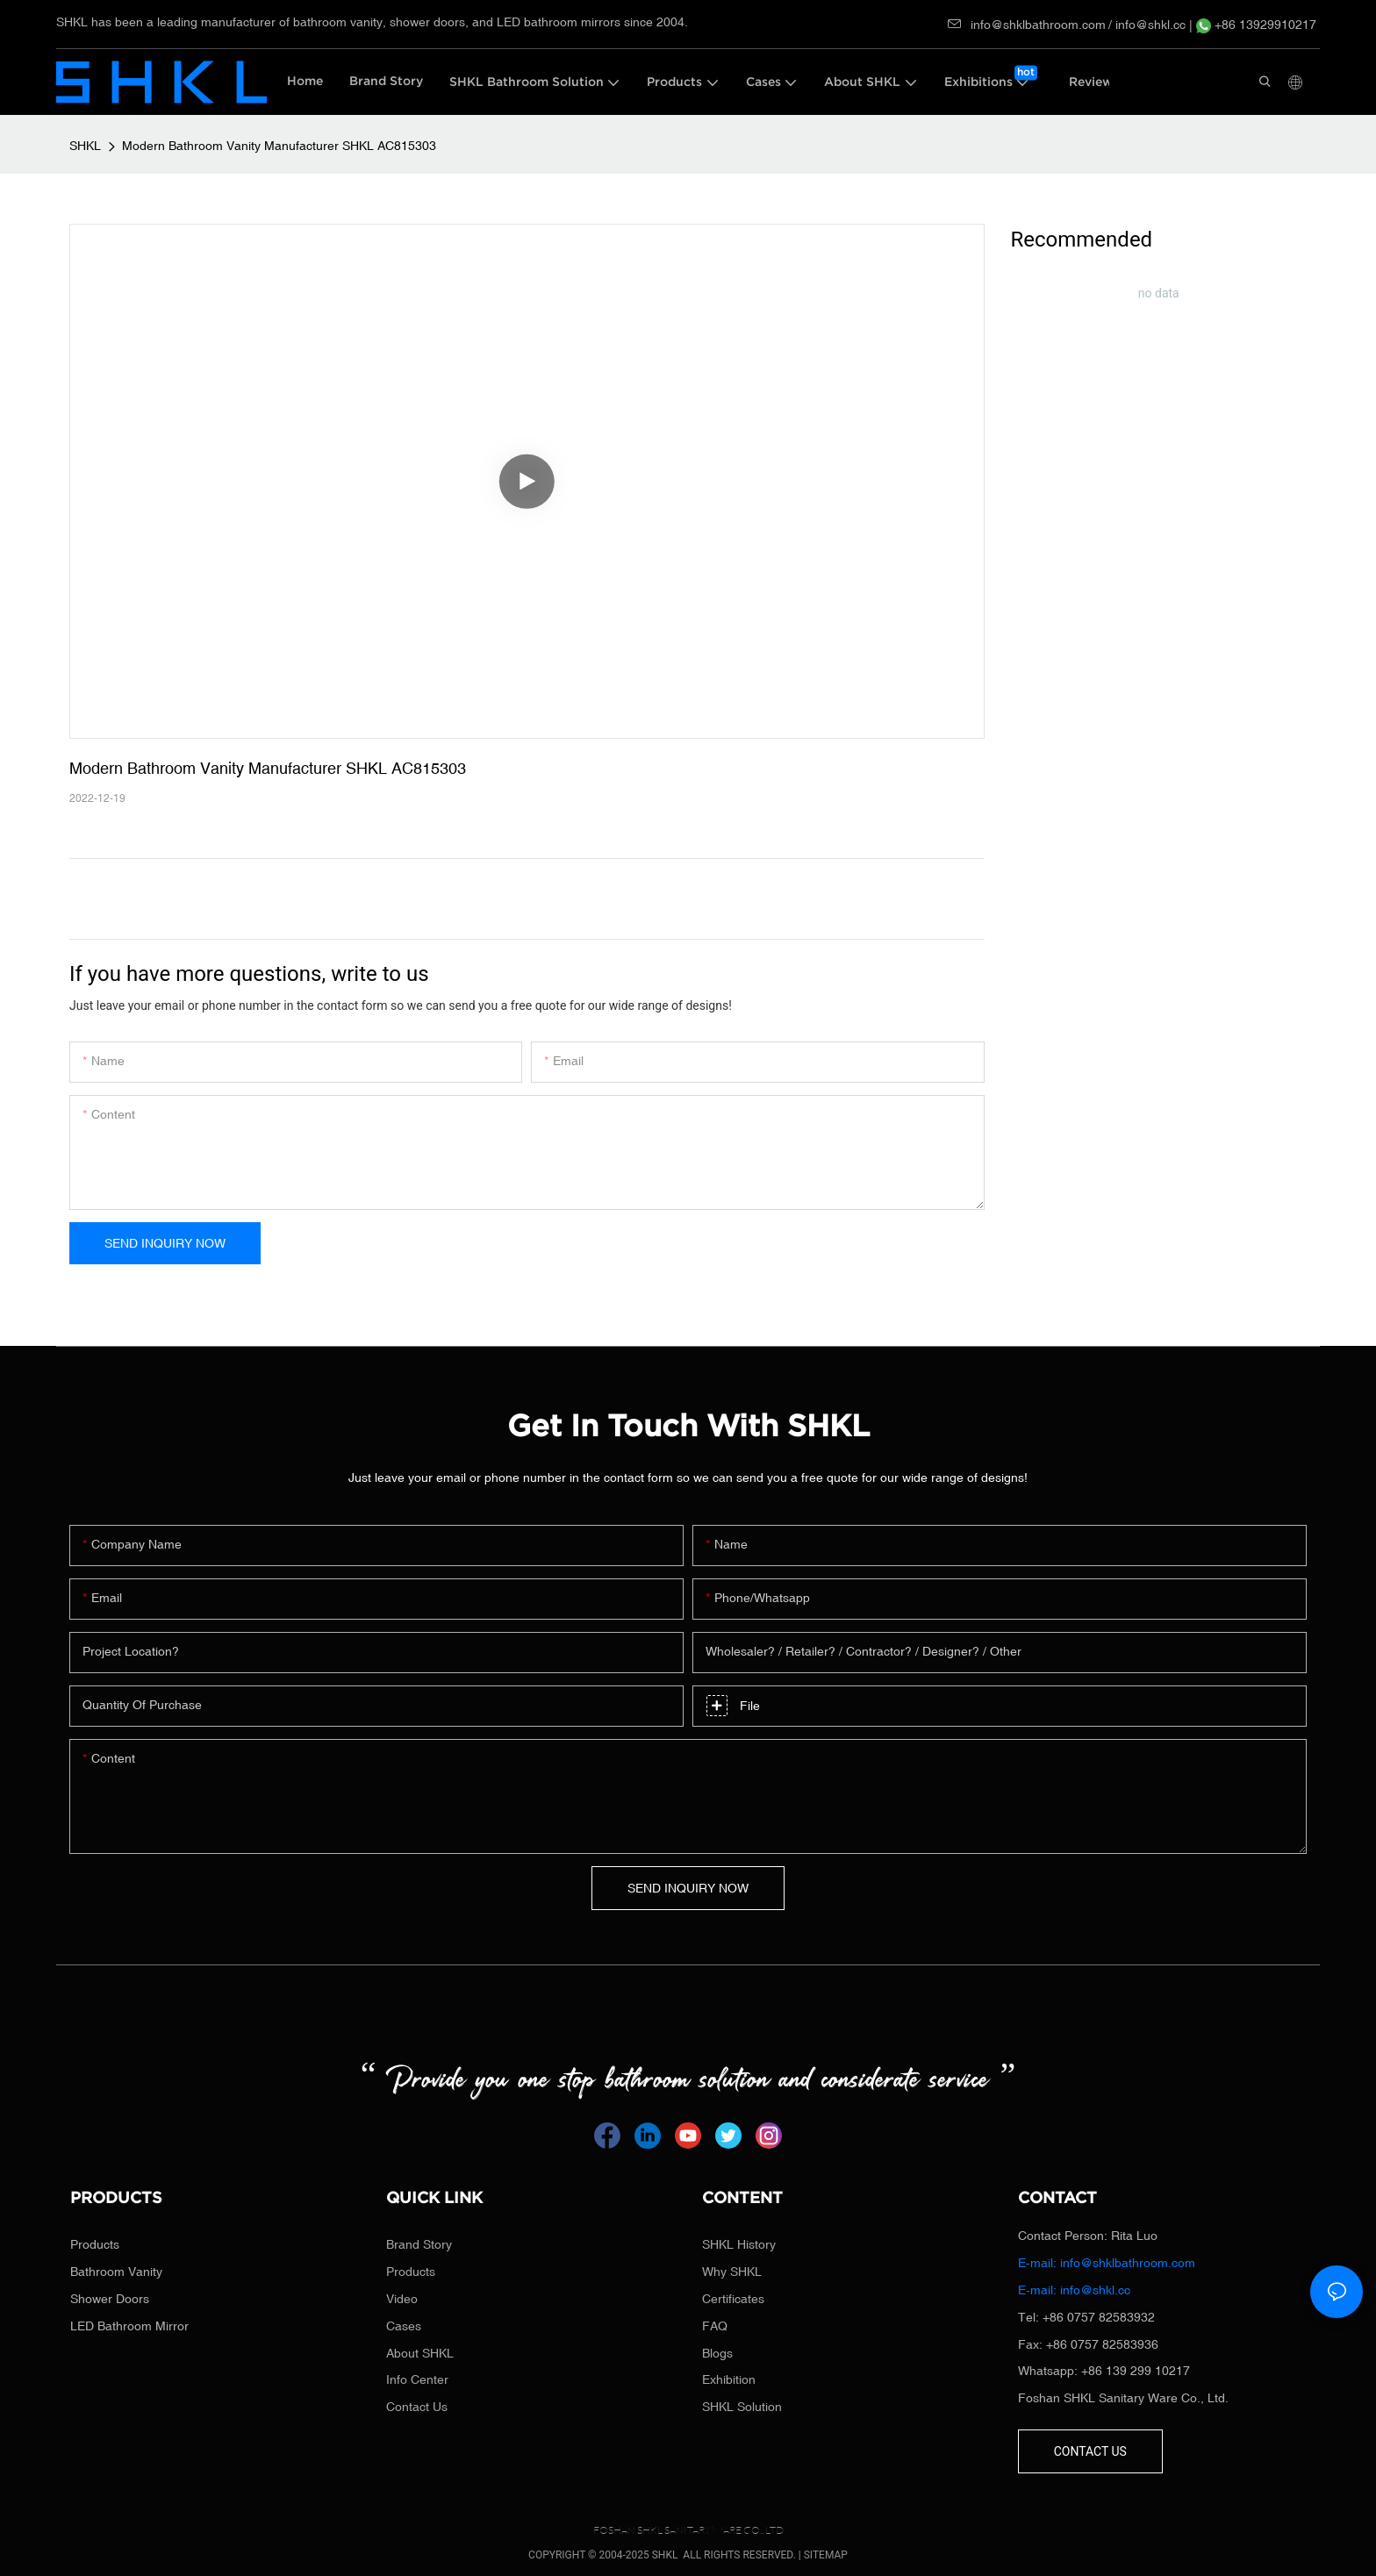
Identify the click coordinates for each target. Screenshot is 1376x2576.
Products (94, 2244)
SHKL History (739, 2244)
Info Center (417, 2379)
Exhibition (729, 2379)
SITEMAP (826, 2555)
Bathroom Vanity (116, 2272)
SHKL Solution (742, 2407)
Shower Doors (109, 2299)
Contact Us (417, 2407)
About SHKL (420, 2353)
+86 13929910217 (1256, 25)
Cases (403, 2326)
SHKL (85, 146)
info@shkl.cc (1152, 25)
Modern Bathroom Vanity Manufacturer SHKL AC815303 (279, 146)
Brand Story (419, 2244)
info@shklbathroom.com (1027, 25)
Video (402, 2299)
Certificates (733, 2299)
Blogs (717, 2353)
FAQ (714, 2326)
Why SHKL (732, 2272)
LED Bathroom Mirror (129, 2326)
